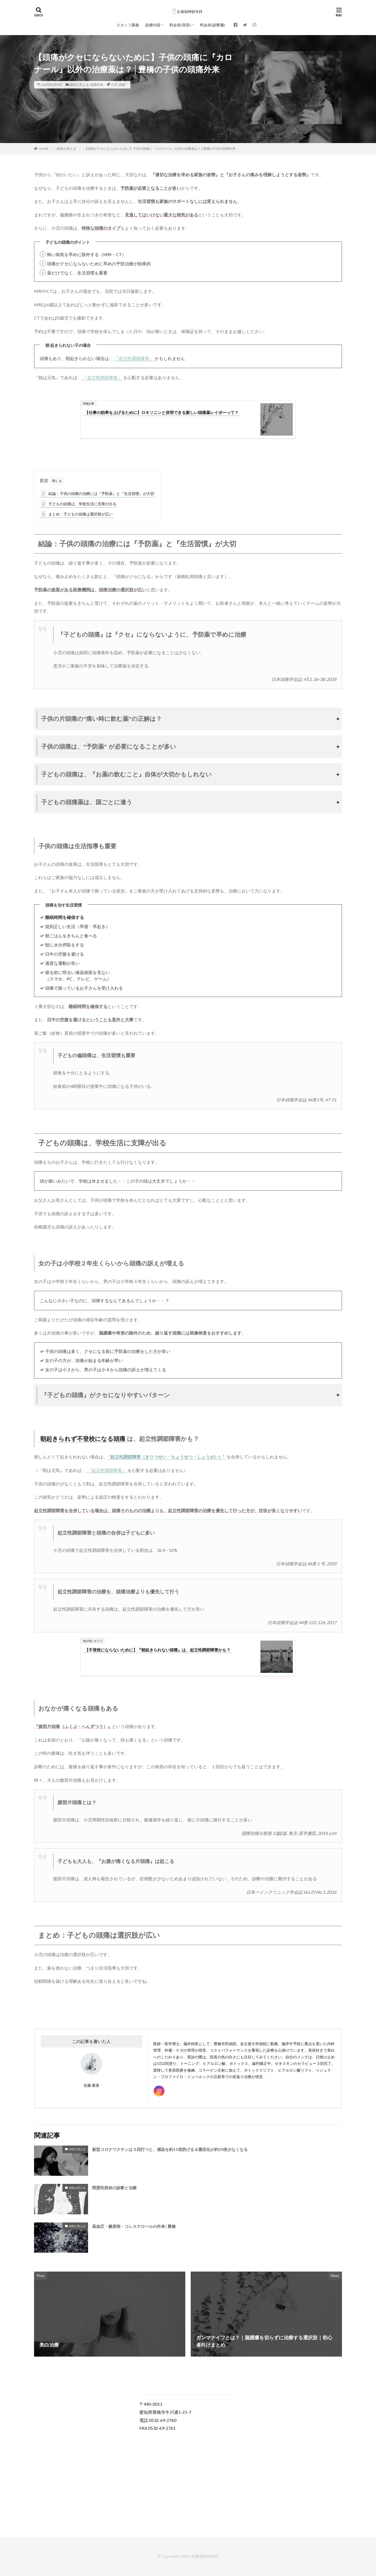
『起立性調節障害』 (134, 358)
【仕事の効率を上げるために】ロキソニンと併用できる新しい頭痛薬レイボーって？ (162, 412)
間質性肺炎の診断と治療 (114, 2187)
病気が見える (79, 85)
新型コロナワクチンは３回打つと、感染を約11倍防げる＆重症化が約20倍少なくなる (170, 2149)
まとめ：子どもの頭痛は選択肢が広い (77, 514)
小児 (114, 85)
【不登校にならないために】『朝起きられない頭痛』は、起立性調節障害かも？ (157, 1649)
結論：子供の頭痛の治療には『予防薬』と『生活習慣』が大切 (97, 493)
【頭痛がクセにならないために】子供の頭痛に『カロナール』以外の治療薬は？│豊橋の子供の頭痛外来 (160, 149)
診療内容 (152, 25)
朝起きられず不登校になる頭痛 (82, 1438)
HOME (44, 149)
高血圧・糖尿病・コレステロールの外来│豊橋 (134, 2226)
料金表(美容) (180, 25)
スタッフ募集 (127, 25)
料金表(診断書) (212, 25)
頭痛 (122, 85)
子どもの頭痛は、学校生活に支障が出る (78, 503)
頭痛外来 (96, 85)
